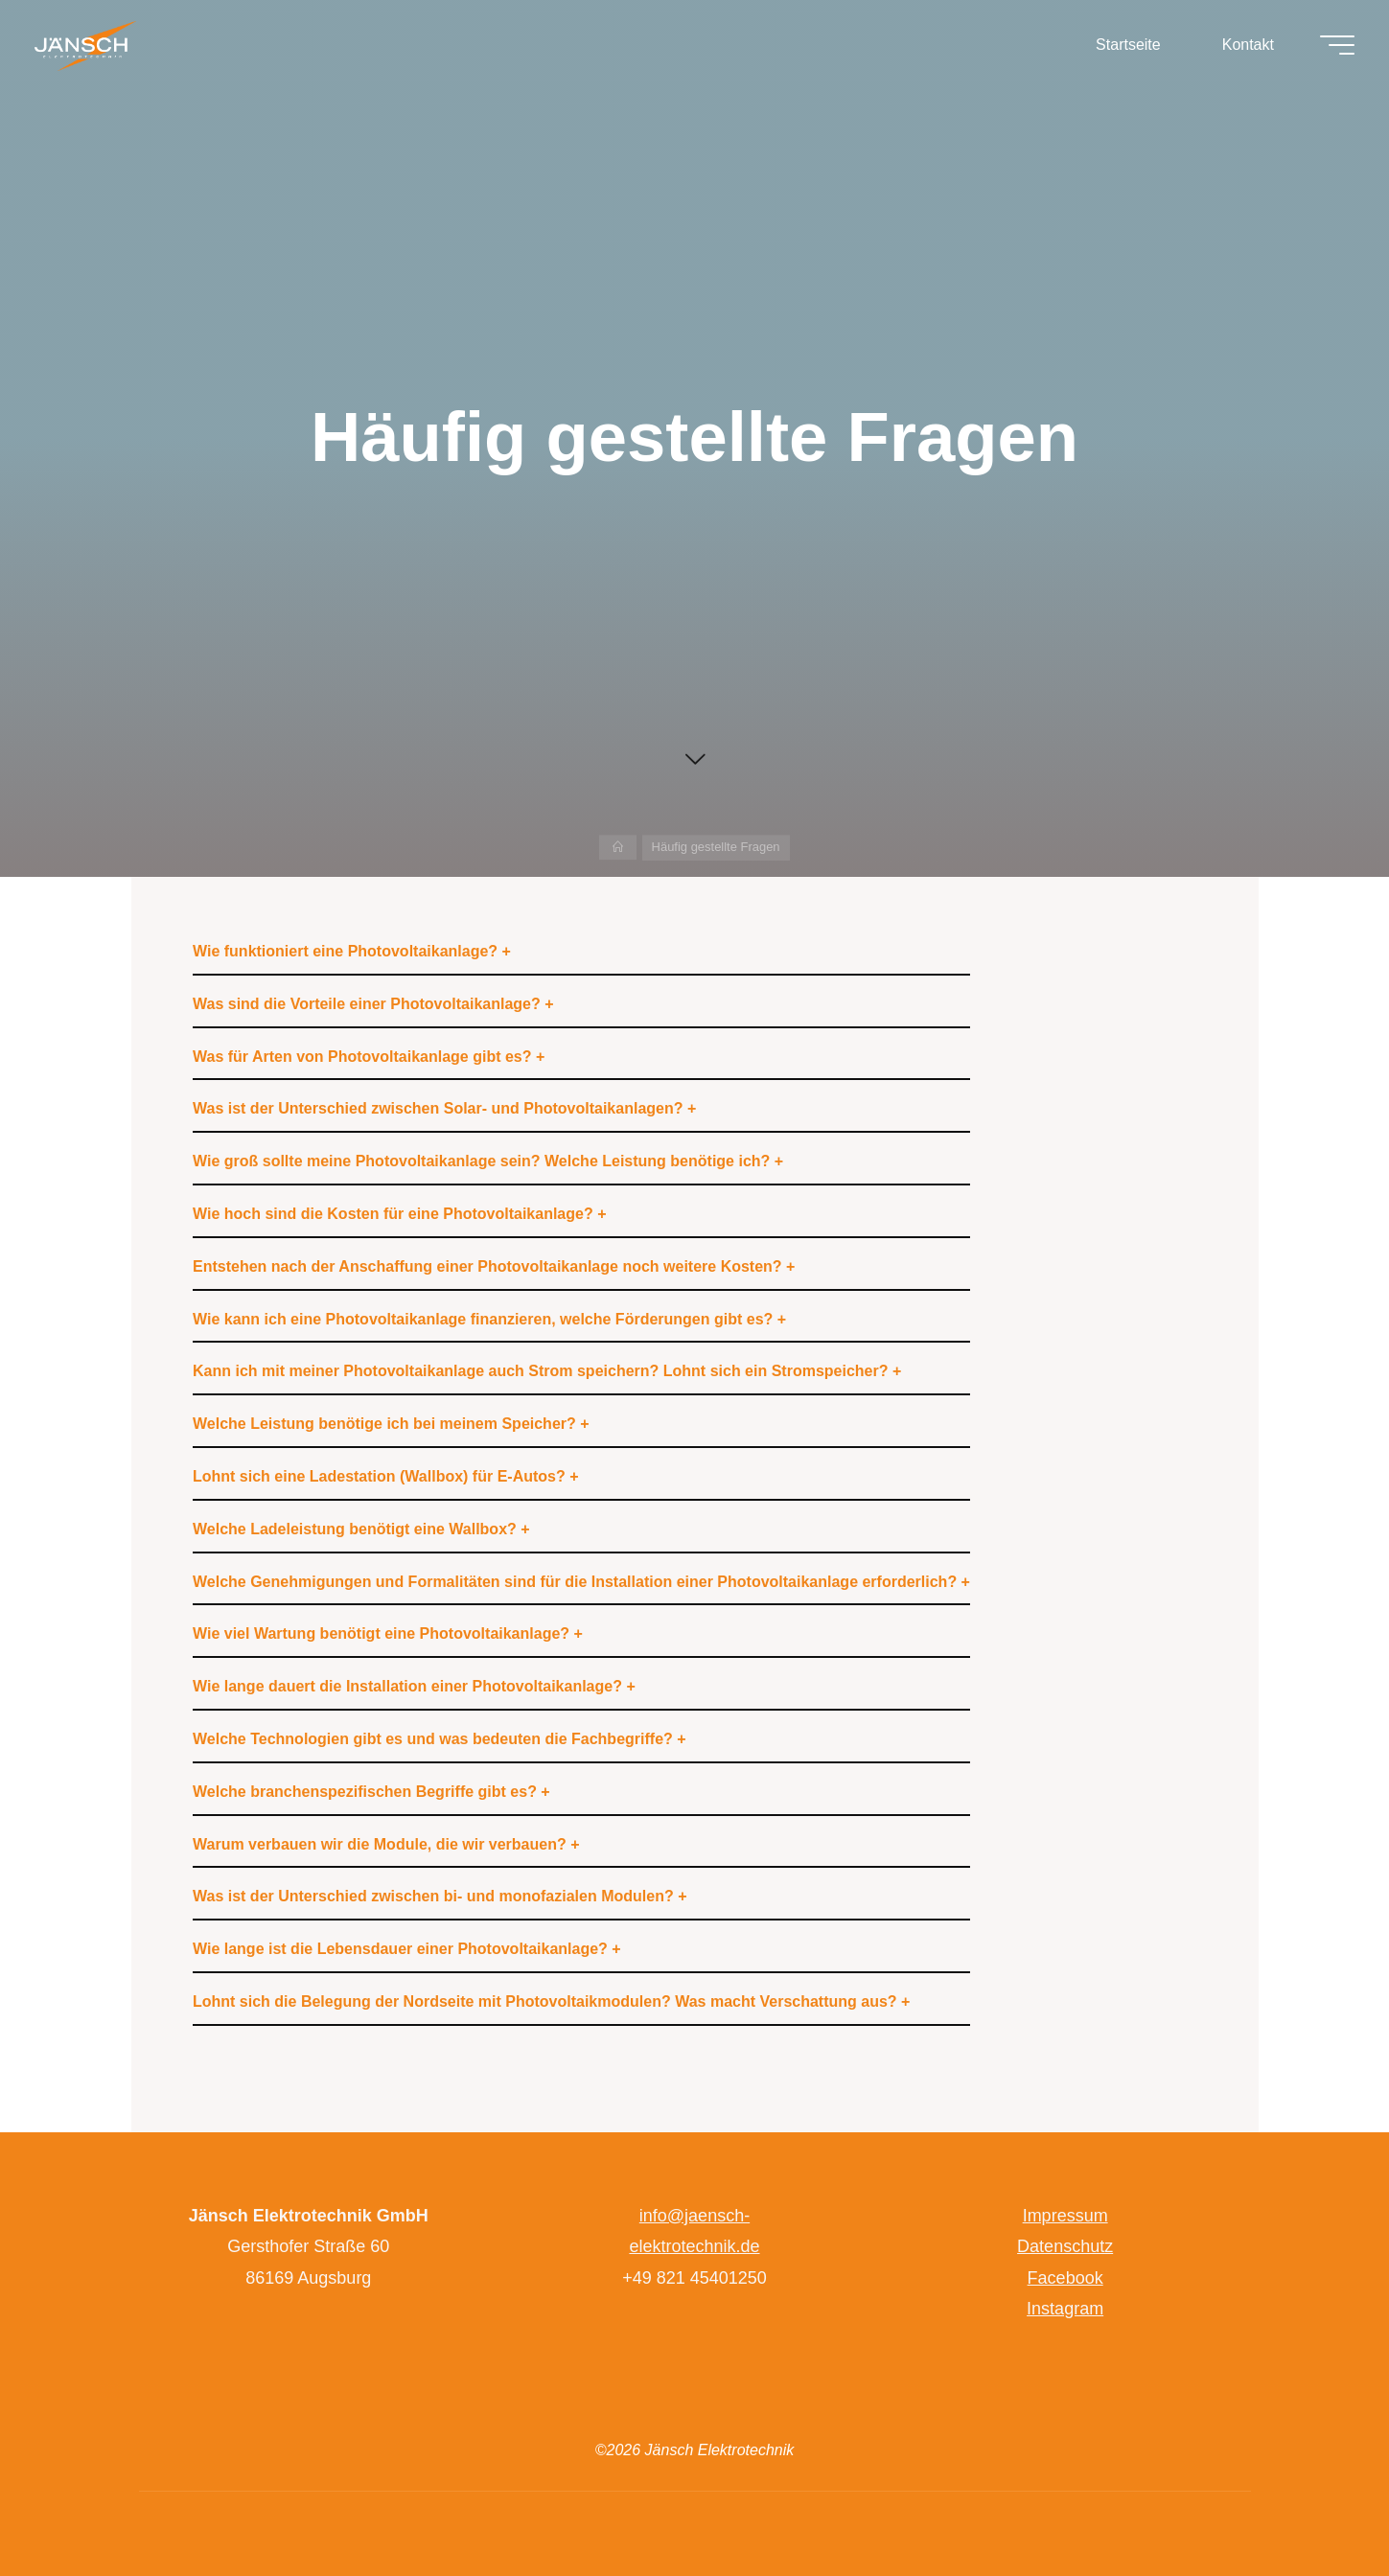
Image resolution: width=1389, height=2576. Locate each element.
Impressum (1065, 2215)
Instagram (1065, 2308)
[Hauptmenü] (1333, 46)
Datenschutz (1065, 2246)
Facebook (1065, 2278)
